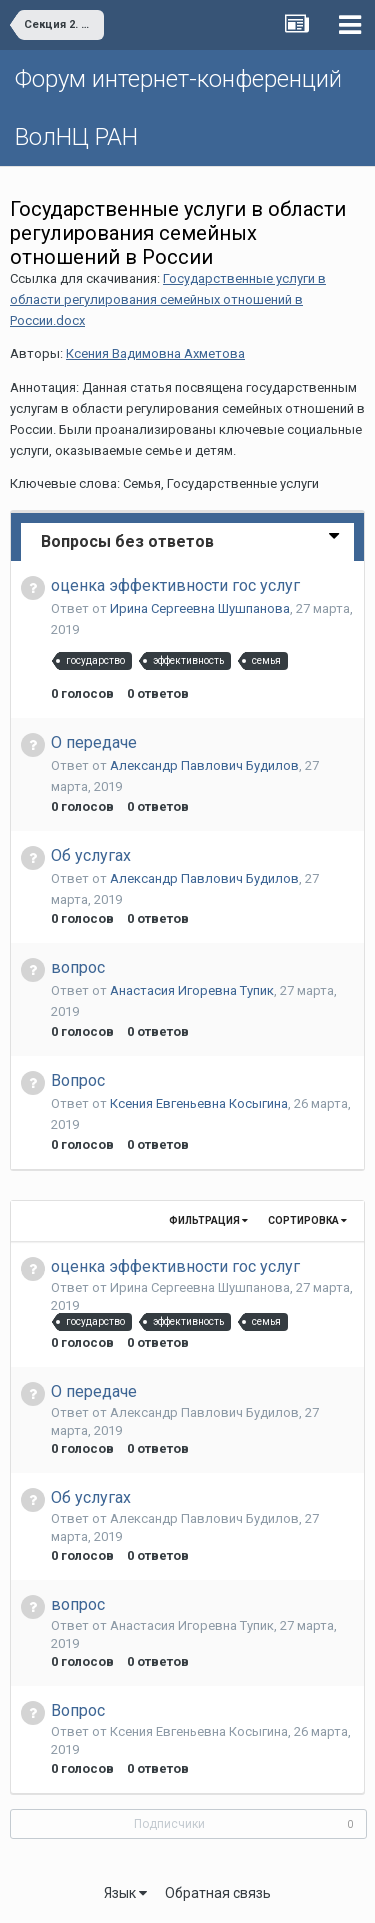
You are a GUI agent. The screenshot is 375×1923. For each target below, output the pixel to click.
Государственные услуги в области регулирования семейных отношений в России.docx (168, 299)
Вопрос (78, 1080)
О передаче (94, 742)
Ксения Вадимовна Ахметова (155, 353)
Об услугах (91, 855)
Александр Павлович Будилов (204, 765)
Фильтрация (208, 1220)
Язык (125, 1893)
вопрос (78, 967)
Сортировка (307, 1220)
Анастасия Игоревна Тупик (192, 990)
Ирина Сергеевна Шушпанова (200, 608)
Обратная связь (218, 1893)
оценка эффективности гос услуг (175, 585)
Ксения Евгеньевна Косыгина (199, 1103)
